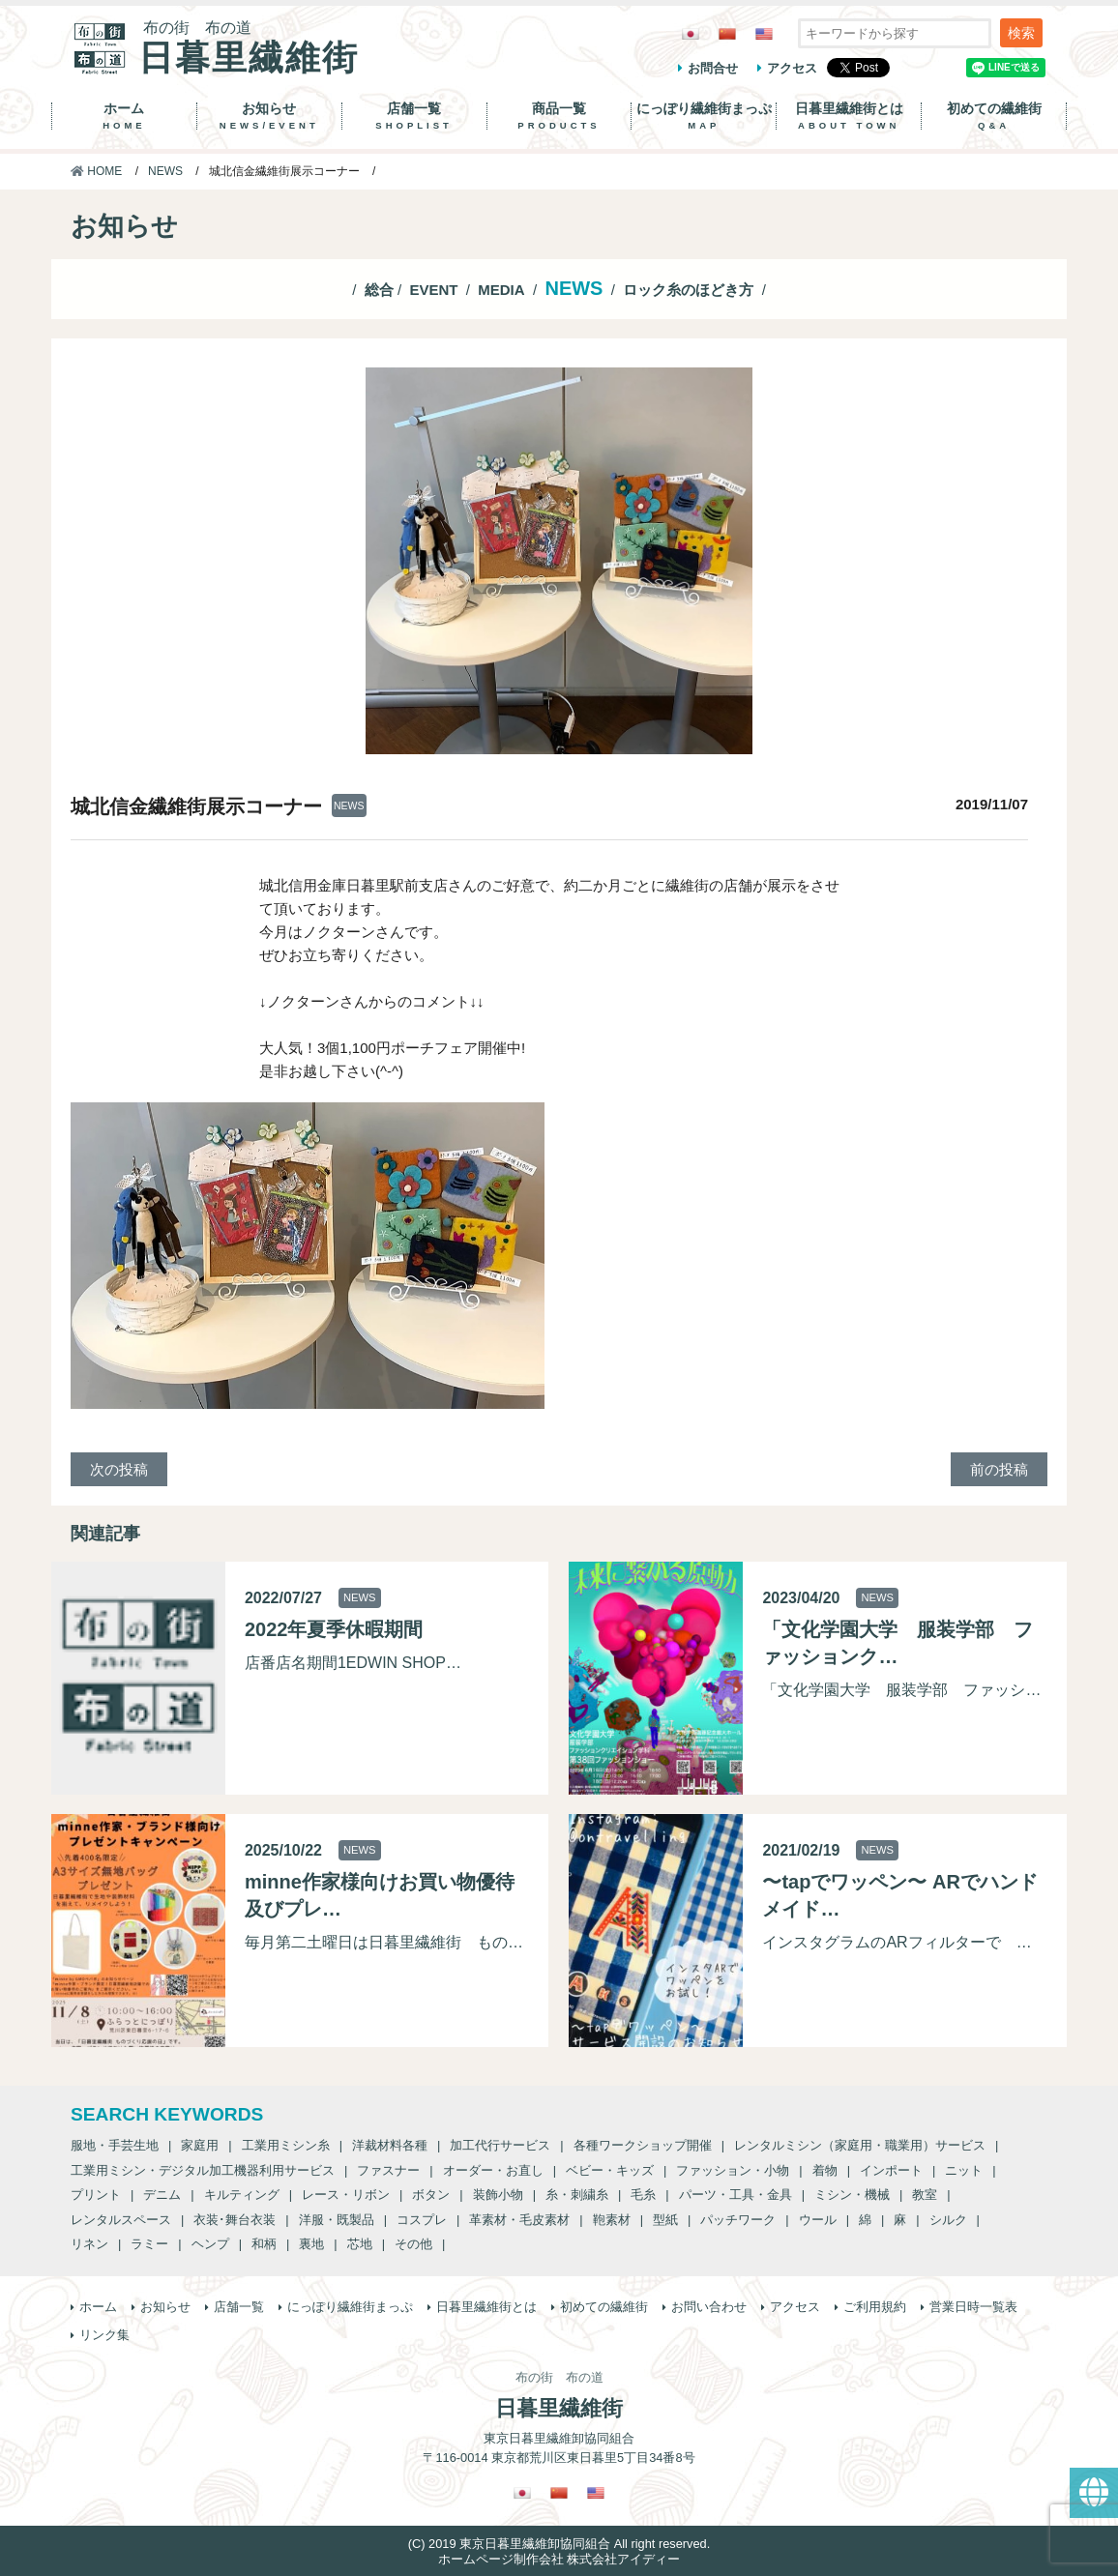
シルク (948, 2219)
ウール (818, 2219)
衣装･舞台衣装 (234, 2219)
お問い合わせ (709, 2306)
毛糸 (643, 2194)
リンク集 (104, 2334)
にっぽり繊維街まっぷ (703, 116)
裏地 (311, 2244)
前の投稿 (999, 1469)
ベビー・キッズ (610, 2170)
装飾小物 (498, 2194)
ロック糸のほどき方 (688, 289)
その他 (413, 2244)
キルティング (242, 2194)
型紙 (665, 2219)
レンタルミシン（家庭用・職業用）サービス (860, 2145)
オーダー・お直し (493, 2170)
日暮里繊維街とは (849, 116)
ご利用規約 (874, 2306)
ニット (964, 2170)
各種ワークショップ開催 (643, 2145)
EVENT (433, 289)
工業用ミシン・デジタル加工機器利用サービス (203, 2170)
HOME (96, 171)
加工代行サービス (500, 2145)
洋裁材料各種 (389, 2145)
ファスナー (388, 2170)
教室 (924, 2194)
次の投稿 (119, 1469)
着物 (825, 2170)
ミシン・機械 (852, 2194)
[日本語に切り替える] (690, 33)
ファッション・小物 (732, 2170)
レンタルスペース (121, 2219)
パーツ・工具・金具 (735, 2194)
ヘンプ (210, 2244)
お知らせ (269, 116)
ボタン (431, 2194)
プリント (96, 2194)
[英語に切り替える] (764, 33)
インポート (891, 2170)
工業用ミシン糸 (286, 2145)
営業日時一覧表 (973, 2306)
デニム (162, 2194)
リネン (89, 2244)
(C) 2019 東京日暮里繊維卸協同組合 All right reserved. (559, 2543)
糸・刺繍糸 (576, 2194)
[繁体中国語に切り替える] (727, 33)
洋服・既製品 (336, 2219)
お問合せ (713, 68)
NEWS (165, 171)
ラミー (149, 2244)
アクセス (792, 68)
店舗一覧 (414, 116)
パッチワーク (738, 2219)
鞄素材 (612, 2219)
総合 (379, 289)
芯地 (359, 2244)
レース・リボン (346, 2194)
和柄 (264, 2244)
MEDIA (501, 289)
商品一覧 (559, 116)
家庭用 (200, 2145)
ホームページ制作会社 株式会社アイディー (559, 2559)
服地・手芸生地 (115, 2145)
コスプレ (422, 2219)
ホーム (124, 116)
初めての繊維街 (994, 116)
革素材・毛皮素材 (519, 2219)
